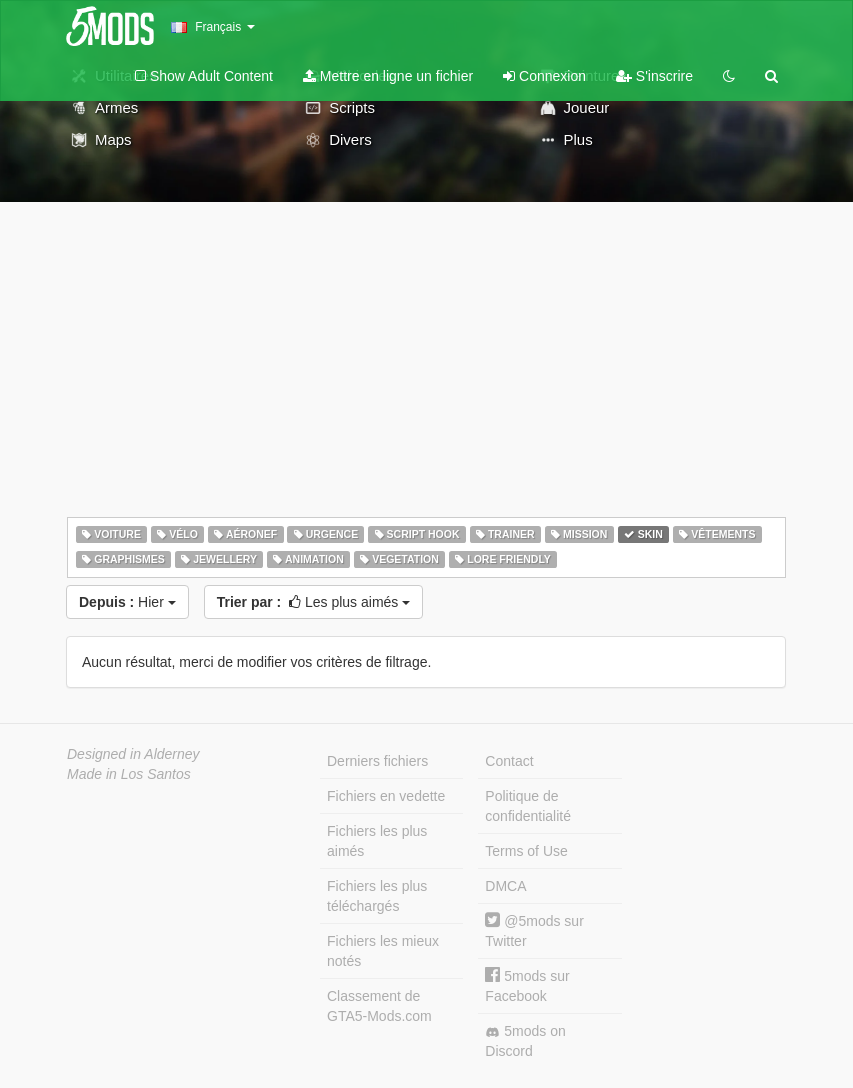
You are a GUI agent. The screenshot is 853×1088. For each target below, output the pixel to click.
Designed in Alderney (133, 754)
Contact (509, 761)
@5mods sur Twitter (534, 930)
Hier (127, 602)
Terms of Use (526, 851)
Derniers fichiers (377, 761)
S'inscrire (654, 76)
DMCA (505, 886)
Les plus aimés (314, 602)
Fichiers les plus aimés (377, 841)
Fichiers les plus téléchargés (377, 896)
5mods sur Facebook (527, 985)
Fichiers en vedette (386, 796)
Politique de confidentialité (528, 806)
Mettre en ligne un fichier (388, 76)
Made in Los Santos (129, 774)
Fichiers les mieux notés (383, 951)
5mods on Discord (525, 1041)
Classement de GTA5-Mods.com (379, 1006)
